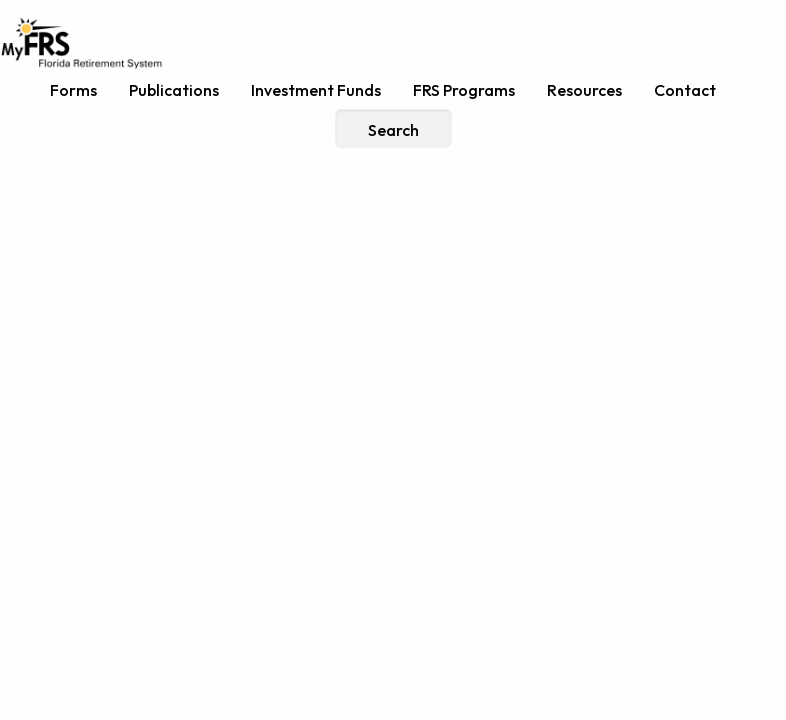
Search (393, 130)
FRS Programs (464, 90)
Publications (174, 90)
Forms (73, 90)
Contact (685, 90)
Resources (584, 90)
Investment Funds (316, 90)
